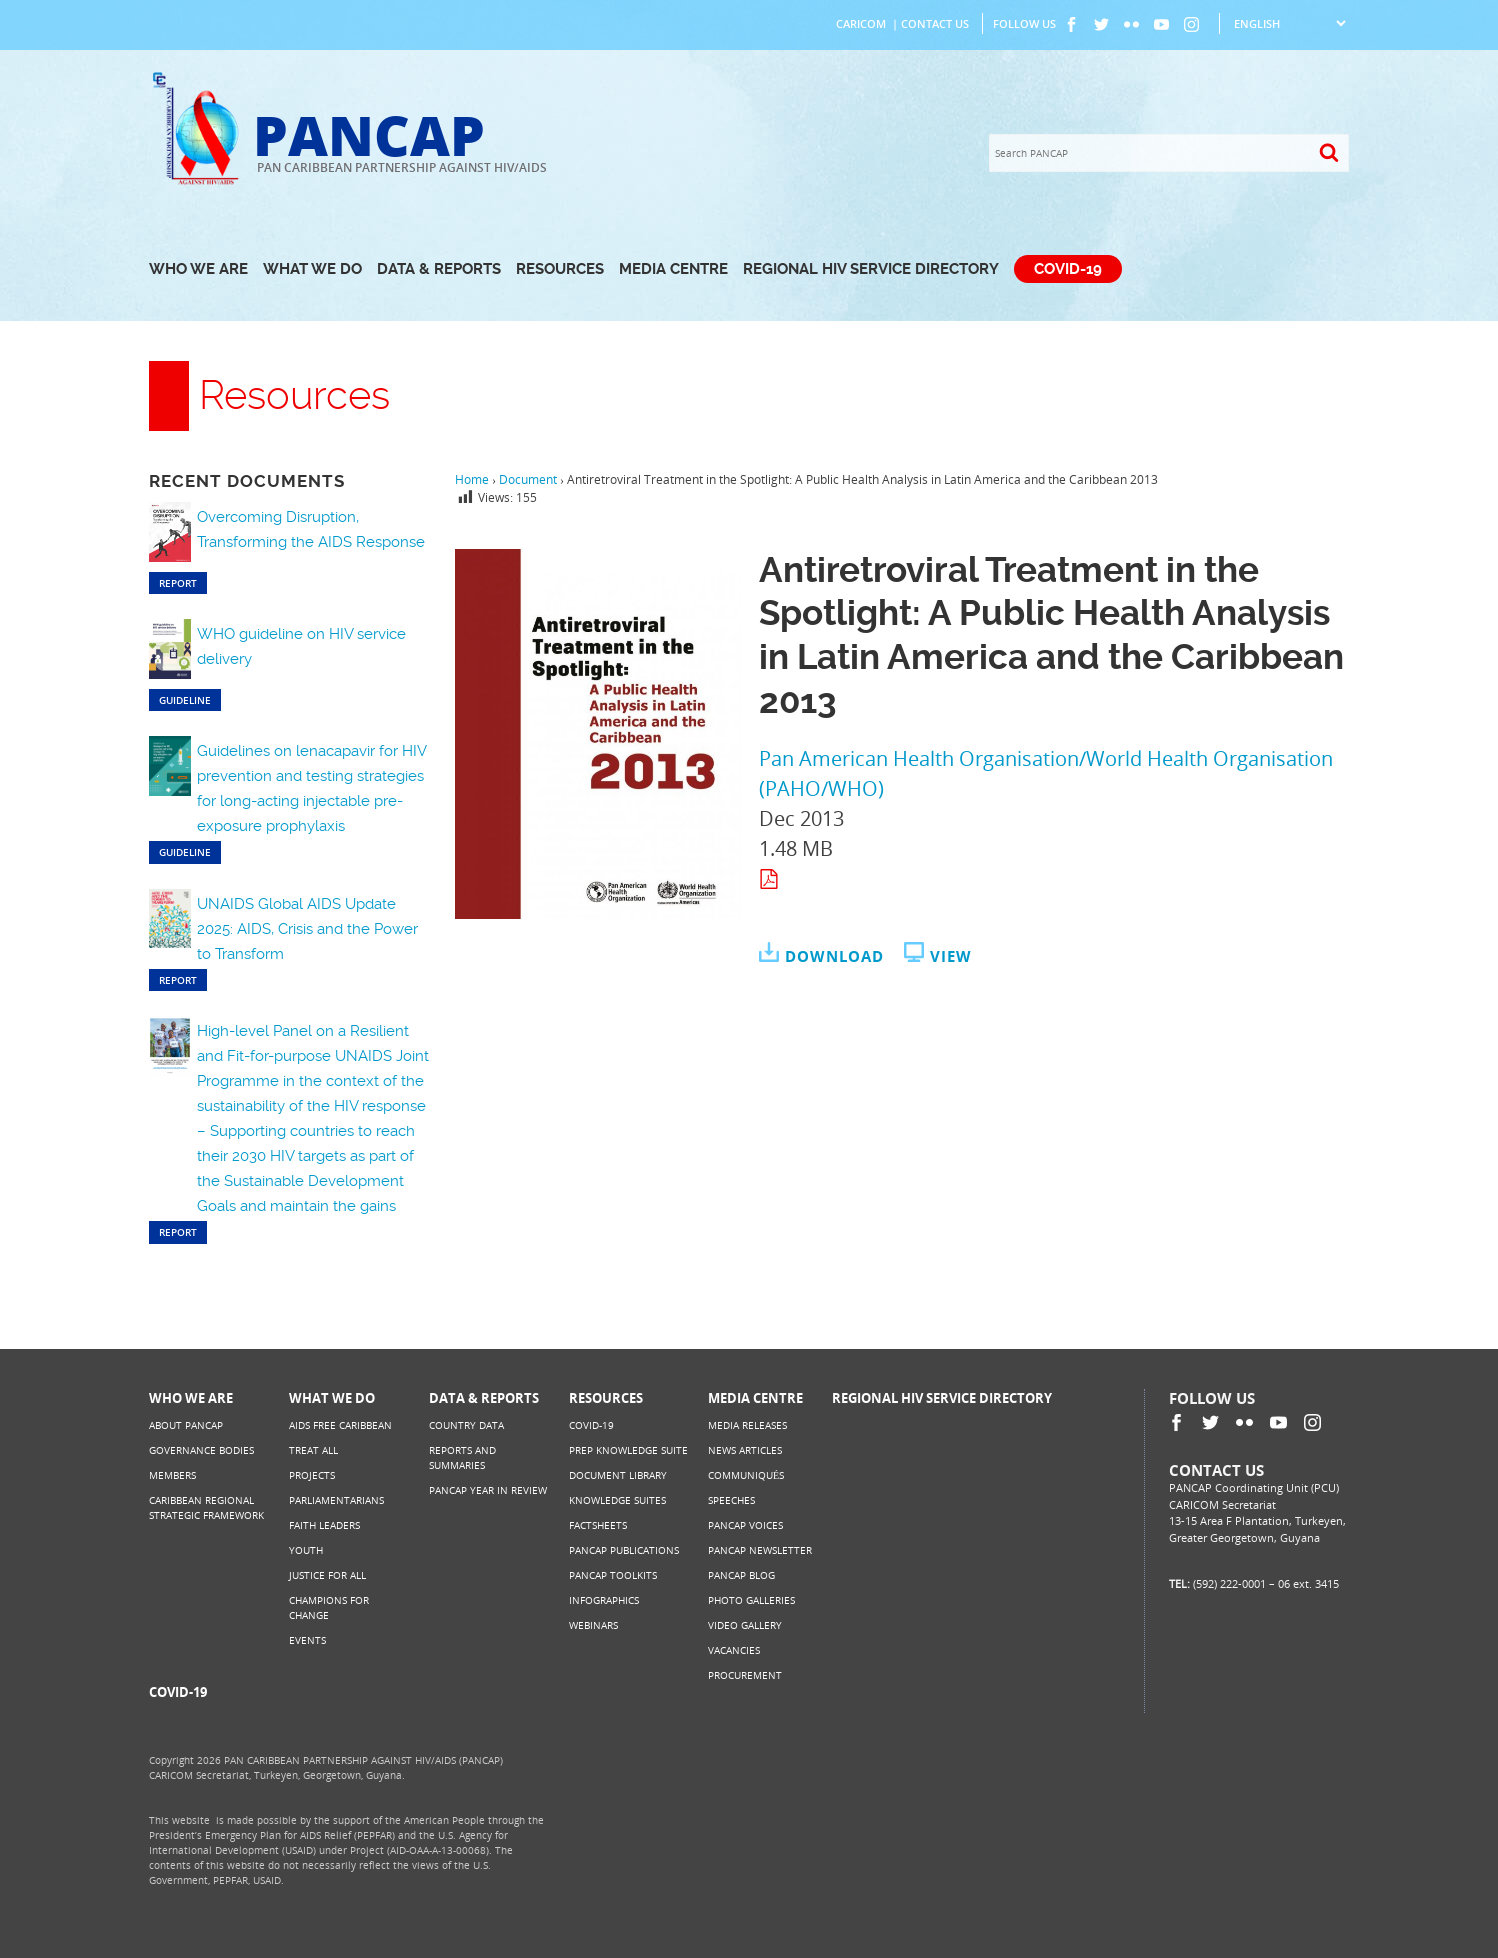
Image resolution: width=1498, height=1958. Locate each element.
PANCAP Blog (741, 1575)
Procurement (745, 1675)
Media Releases (747, 1425)
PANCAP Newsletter (760, 1550)
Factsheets (598, 1525)
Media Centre (673, 269)
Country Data (466, 1425)
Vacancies (734, 1650)
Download (834, 956)
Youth (306, 1550)
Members (172, 1475)
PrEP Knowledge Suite (628, 1450)
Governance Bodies (201, 1450)
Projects (312, 1475)
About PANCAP (186, 1425)
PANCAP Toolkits (613, 1575)
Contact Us (935, 23)
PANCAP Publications (624, 1550)
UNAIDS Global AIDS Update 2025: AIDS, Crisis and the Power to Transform (307, 929)
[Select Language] (1289, 23)
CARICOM (861, 23)
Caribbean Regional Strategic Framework (206, 1507)
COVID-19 (1068, 269)
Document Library (618, 1475)
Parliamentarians (336, 1500)
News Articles (745, 1450)
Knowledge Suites (617, 1500)
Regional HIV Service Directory (871, 269)
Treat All (313, 1450)
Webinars (593, 1625)
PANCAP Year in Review (488, 1490)
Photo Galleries (751, 1600)
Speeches (731, 1500)
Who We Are (198, 269)
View (951, 956)
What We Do (312, 269)
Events (307, 1640)
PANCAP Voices (745, 1525)
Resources (560, 269)
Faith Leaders (324, 1525)
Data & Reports (439, 269)
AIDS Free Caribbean (340, 1425)
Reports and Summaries (462, 1457)
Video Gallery (745, 1625)
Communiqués (746, 1475)
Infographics (604, 1600)
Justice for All (327, 1575)
